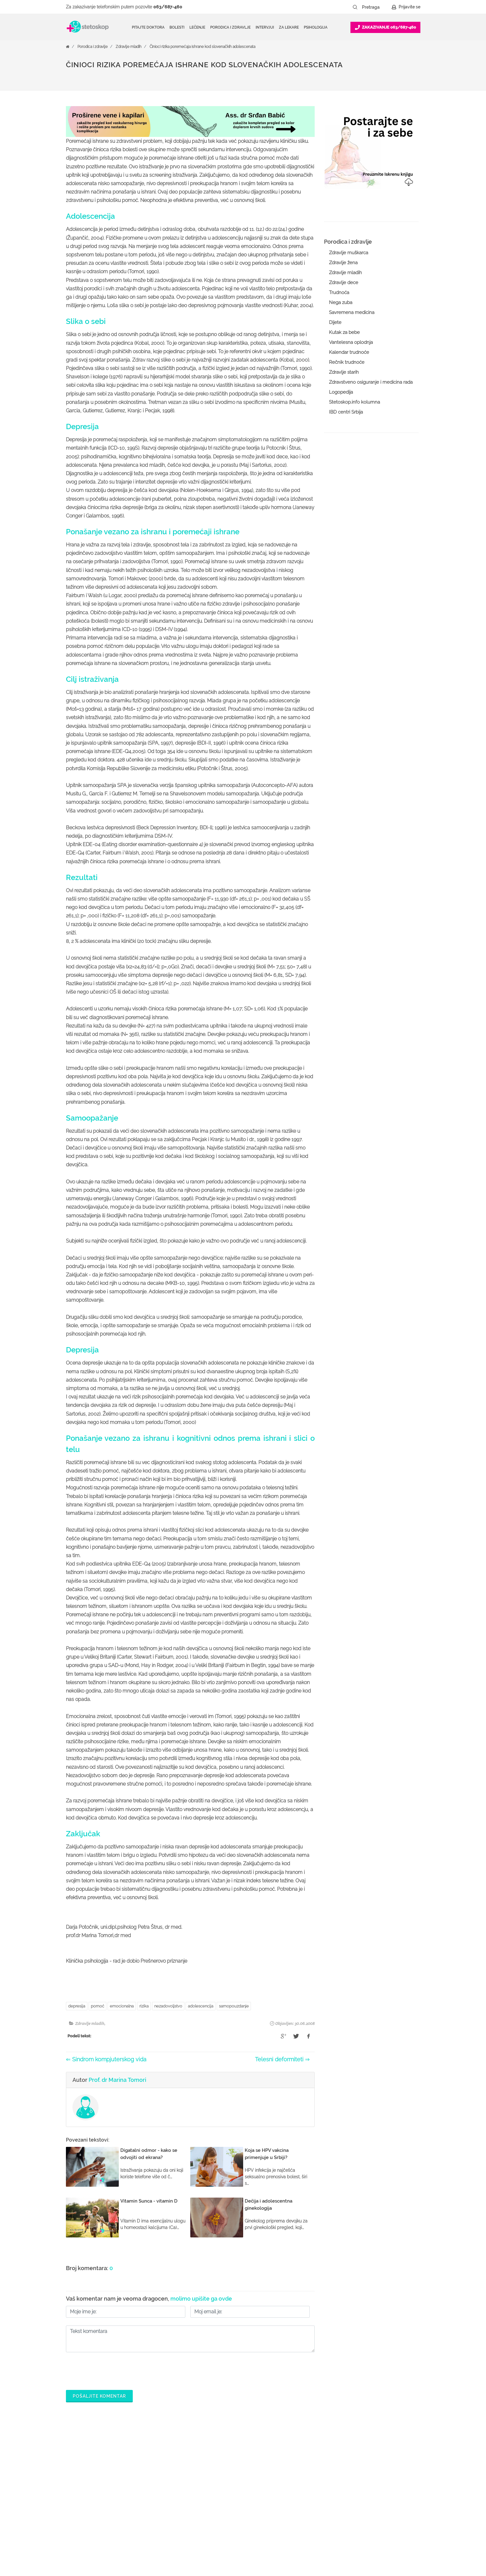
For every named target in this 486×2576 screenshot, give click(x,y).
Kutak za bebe (344, 332)
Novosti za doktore (289, 2514)
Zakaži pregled (204, 2484)
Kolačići (357, 2484)
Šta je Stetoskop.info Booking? (301, 2464)
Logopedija (341, 392)
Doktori (196, 2464)
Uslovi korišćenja (367, 2533)
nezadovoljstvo (168, 2006)
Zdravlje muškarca (348, 252)
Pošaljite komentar (99, 2396)
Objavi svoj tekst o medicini (298, 2494)
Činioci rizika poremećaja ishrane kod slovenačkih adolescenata (202, 46)
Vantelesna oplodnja (351, 342)
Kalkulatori (200, 2533)
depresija (76, 2006)
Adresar (357, 2504)
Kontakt (357, 2514)
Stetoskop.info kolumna (354, 402)
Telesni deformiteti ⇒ (282, 2059)
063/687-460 (167, 6)
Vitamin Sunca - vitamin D (149, 2201)
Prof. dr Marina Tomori (117, 2080)
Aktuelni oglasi (365, 2524)
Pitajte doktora (148, 27)
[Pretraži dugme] (355, 7)
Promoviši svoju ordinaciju (296, 2504)
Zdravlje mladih (128, 46)
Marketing (360, 2494)
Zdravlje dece (343, 282)
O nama (357, 2464)
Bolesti (196, 2504)
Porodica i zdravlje (92, 46)
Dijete (335, 322)
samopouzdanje (234, 2006)
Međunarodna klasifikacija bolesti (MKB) (224, 2519)
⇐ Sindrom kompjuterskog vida (106, 2059)
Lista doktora (283, 2533)
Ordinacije (199, 2474)
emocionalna (122, 2006)
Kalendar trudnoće (349, 352)
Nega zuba (340, 302)
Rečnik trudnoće (346, 362)
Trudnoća (339, 292)
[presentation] (113, 2369)
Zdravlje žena (343, 262)
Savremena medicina (351, 312)
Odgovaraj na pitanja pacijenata (302, 2484)
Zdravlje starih (344, 372)
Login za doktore (287, 2524)
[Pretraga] (375, 7)
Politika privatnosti (368, 2474)
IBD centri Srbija (346, 412)
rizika (144, 2006)
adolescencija (200, 2006)
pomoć (97, 2006)
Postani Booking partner (294, 2474)
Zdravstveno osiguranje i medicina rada (371, 382)
